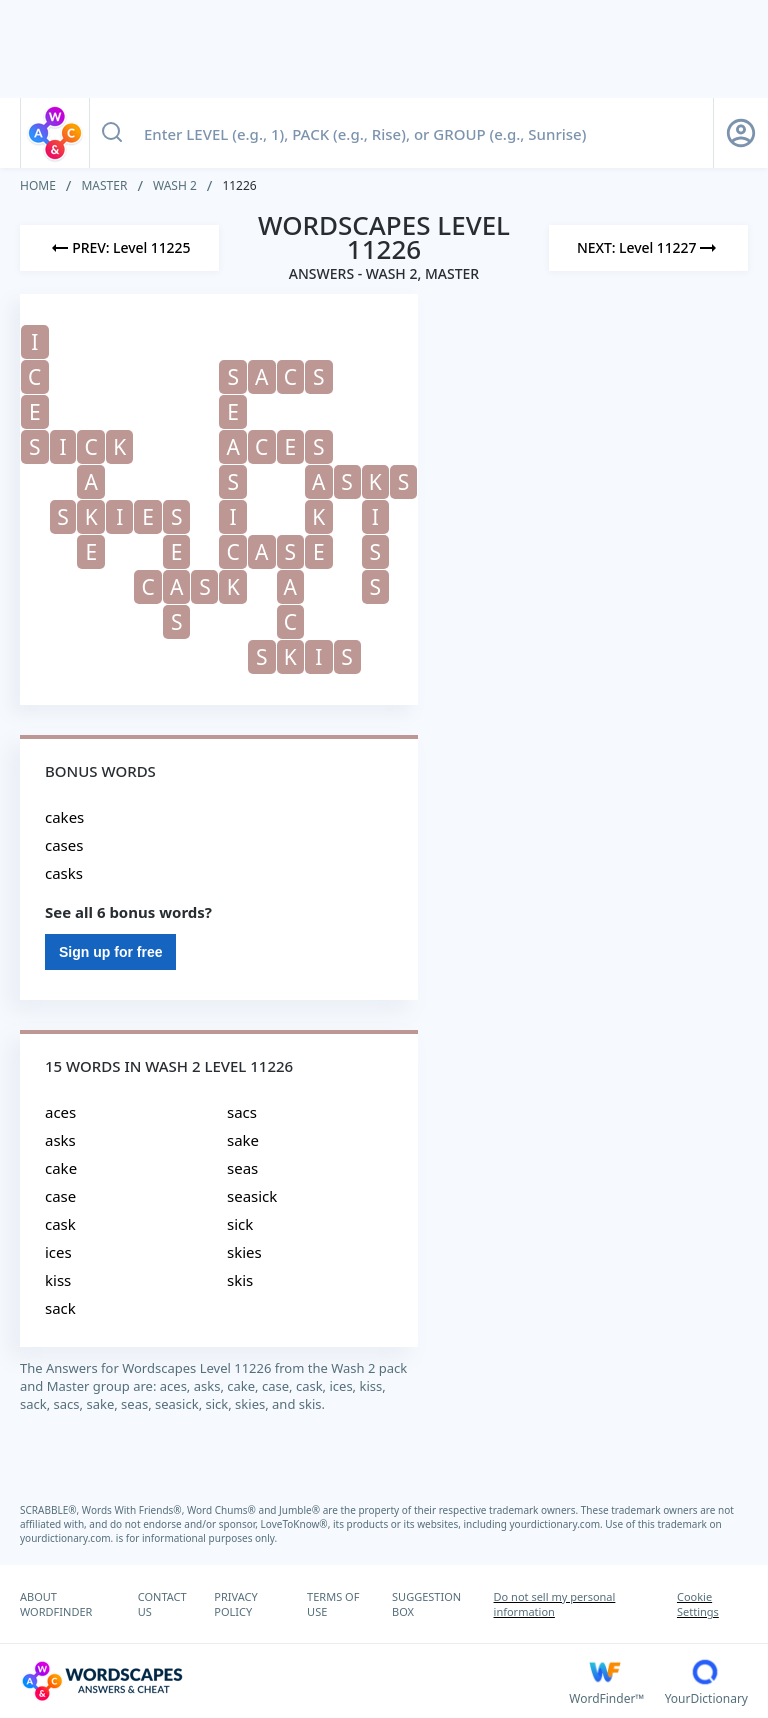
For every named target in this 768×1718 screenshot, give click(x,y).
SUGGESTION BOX (426, 1604)
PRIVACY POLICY (235, 1604)
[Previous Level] (119, 248)
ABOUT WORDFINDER (56, 1604)
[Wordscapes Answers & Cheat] (294, 1681)
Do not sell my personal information (555, 1604)
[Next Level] (648, 248)
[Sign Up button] (741, 133)
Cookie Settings (698, 1604)
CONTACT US (162, 1604)
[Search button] (112, 133)
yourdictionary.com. (558, 1524)
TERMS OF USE (333, 1604)
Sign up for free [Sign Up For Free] (110, 952)
